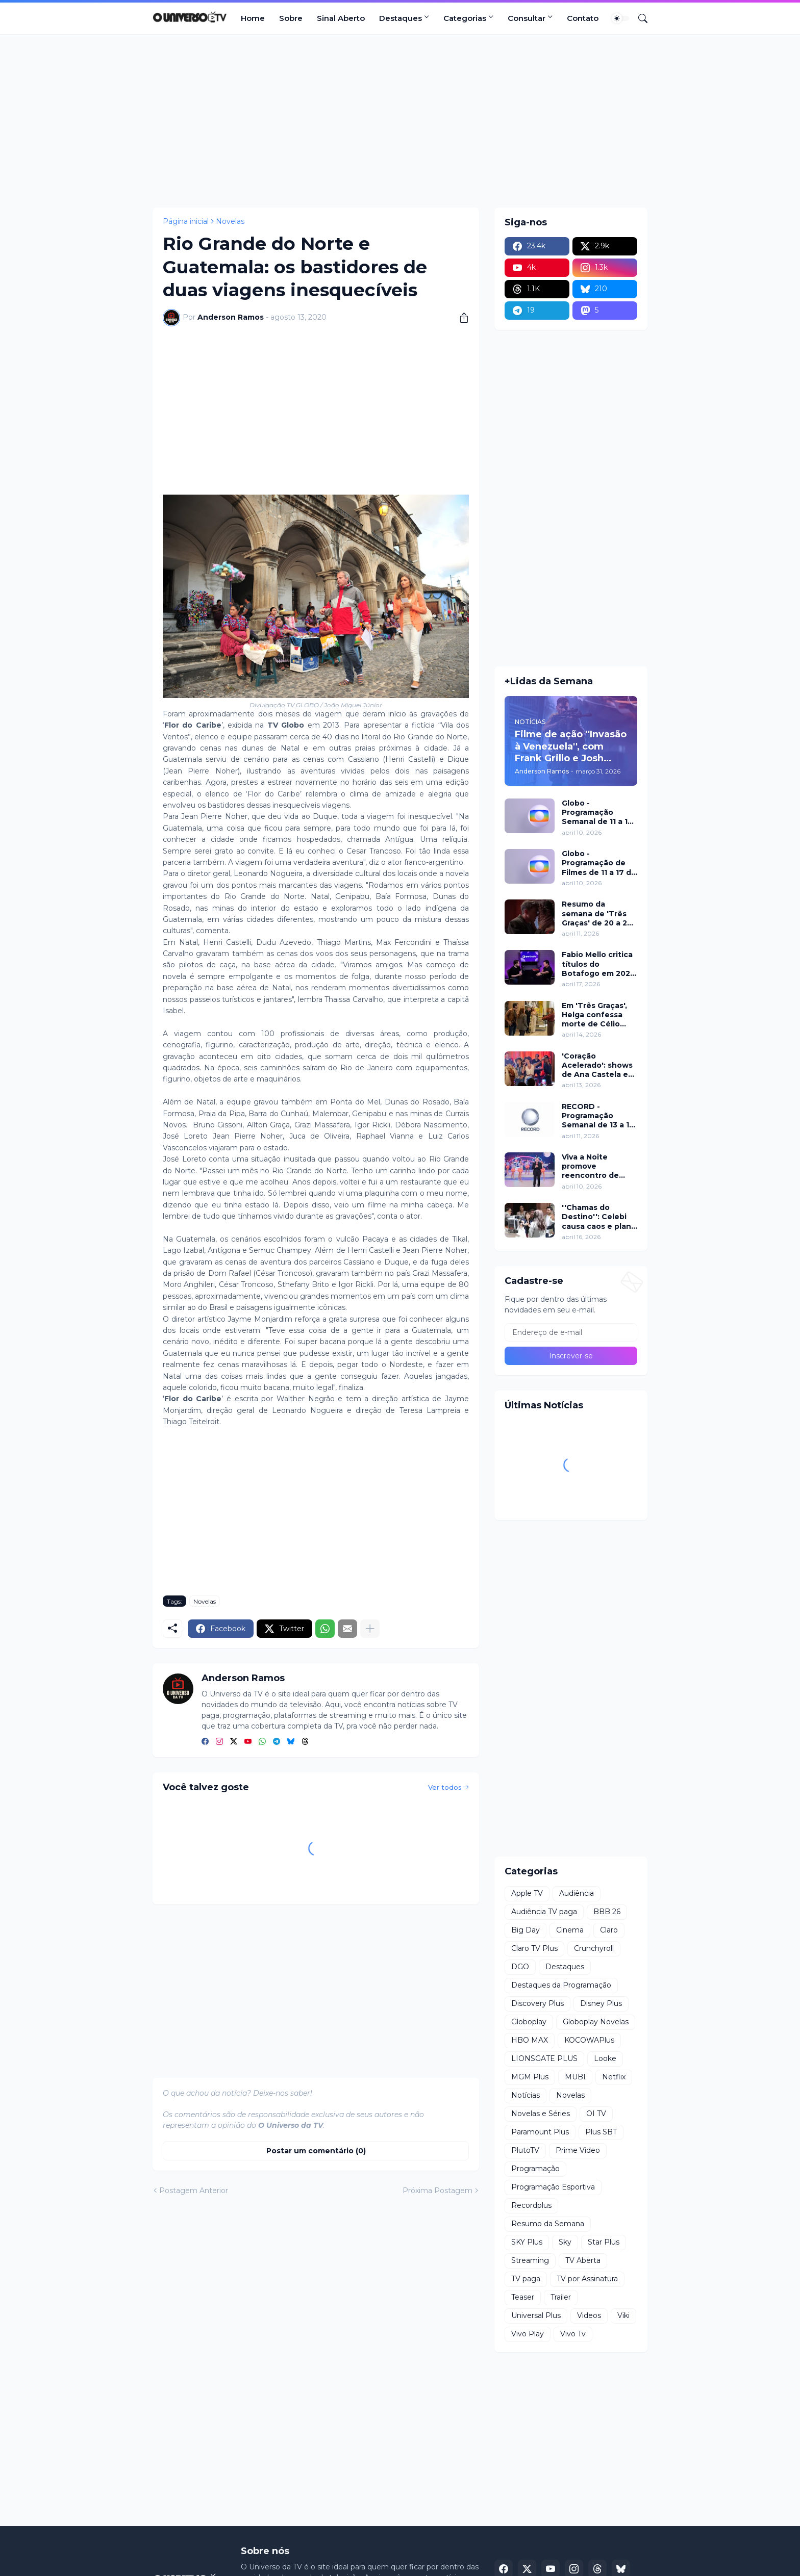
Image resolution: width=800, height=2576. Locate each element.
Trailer (561, 2297)
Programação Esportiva (553, 2187)
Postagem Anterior (193, 2190)
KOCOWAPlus (589, 2040)
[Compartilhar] (460, 317)
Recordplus (531, 2205)
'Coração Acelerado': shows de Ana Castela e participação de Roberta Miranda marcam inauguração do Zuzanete (597, 1065)
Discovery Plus (537, 2003)
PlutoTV (525, 2150)
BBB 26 (606, 1911)
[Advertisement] (400, 120)
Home (253, 18)
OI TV (596, 2113)
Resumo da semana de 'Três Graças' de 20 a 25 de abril (597, 913)
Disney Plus (601, 2003)
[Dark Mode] (620, 18)
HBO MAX (529, 2040)
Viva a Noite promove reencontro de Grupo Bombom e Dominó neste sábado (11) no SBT (598, 1166)
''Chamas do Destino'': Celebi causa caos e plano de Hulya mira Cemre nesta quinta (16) (599, 1217)
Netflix (614, 2076)
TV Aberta (583, 2260)
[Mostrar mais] (370, 1628)
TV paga (525, 2278)
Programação (535, 2168)
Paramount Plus (540, 2131)
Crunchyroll (594, 1948)
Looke (605, 2058)
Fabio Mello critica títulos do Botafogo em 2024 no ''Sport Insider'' (599, 964)
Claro (609, 1930)
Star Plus (603, 2242)
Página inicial (186, 221)
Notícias (525, 2095)
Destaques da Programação (561, 1985)
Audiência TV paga (544, 1911)
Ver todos (445, 1787)
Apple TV (527, 1893)
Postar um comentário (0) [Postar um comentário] (316, 2150)
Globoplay (528, 2021)
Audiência (576, 1893)
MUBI (575, 2076)
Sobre (291, 18)
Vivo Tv (573, 2333)
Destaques (400, 18)
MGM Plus (529, 2076)
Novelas (230, 221)
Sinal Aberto (341, 18)
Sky (565, 2242)
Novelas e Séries (540, 2113)
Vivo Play (527, 2333)
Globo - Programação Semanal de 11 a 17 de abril (597, 812)
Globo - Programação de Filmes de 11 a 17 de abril (599, 863)
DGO (520, 1966)
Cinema (570, 1930)
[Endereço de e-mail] (571, 1332)
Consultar (526, 18)
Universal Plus (536, 2315)
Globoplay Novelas (596, 2021)
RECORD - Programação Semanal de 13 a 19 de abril (598, 1116)
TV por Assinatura (587, 2278)
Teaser (522, 2297)
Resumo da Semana (547, 2223)
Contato (582, 18)
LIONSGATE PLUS (544, 2058)
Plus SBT (601, 2131)
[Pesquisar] (638, 18)
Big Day (525, 1930)
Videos (589, 2315)
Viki (623, 2315)
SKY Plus (526, 2242)
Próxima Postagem (437, 2190)
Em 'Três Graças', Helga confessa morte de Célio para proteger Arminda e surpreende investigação (594, 1015)
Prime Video (578, 2150)
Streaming (530, 2260)
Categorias (464, 18)
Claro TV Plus (534, 1948)
